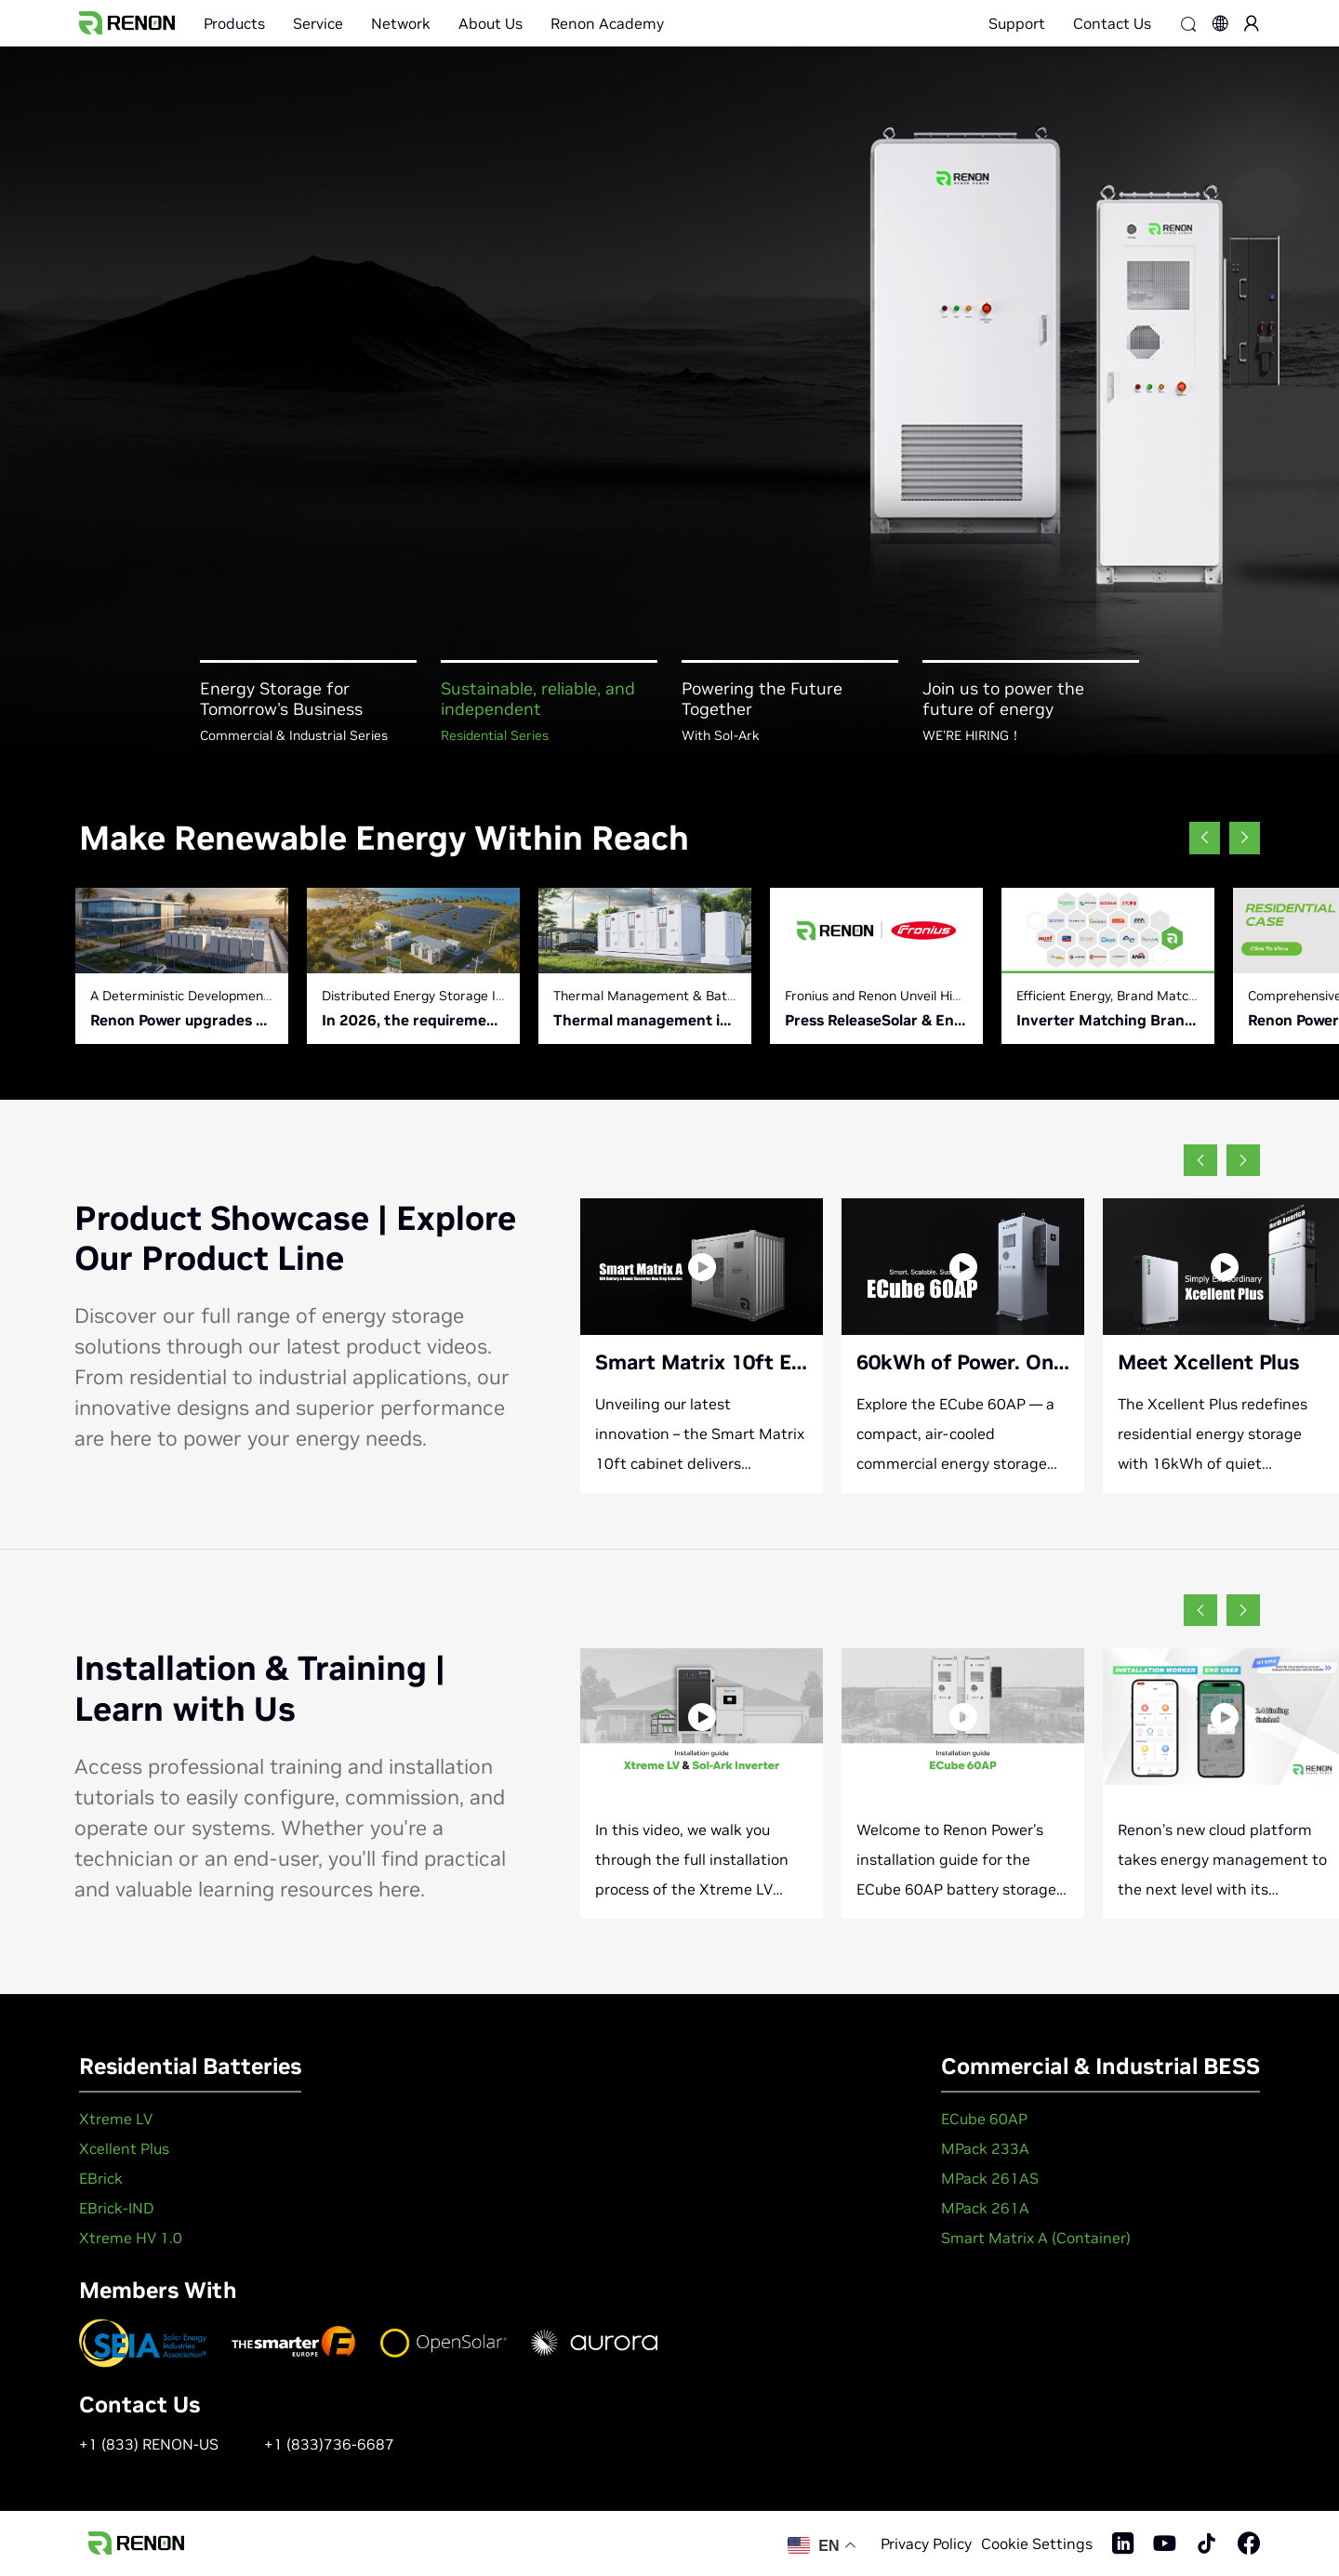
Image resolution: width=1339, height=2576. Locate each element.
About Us (490, 23)
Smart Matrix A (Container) (1036, 2237)
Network (401, 23)
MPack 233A (985, 2148)
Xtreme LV (115, 2118)
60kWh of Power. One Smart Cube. (1023, 1362)
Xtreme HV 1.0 (130, 2237)
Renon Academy (607, 23)
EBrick (101, 2178)
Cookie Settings (1037, 2543)
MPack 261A (985, 2208)
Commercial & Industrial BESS (1100, 2066)
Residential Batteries (190, 2066)
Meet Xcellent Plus (1208, 1362)
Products (234, 23)
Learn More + (144, 478)
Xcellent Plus (124, 2148)
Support (1016, 23)
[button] (309, 697)
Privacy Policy (926, 2543)
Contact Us (1112, 23)
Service (318, 23)
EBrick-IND (116, 2208)
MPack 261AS (990, 2178)
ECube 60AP (984, 2118)
